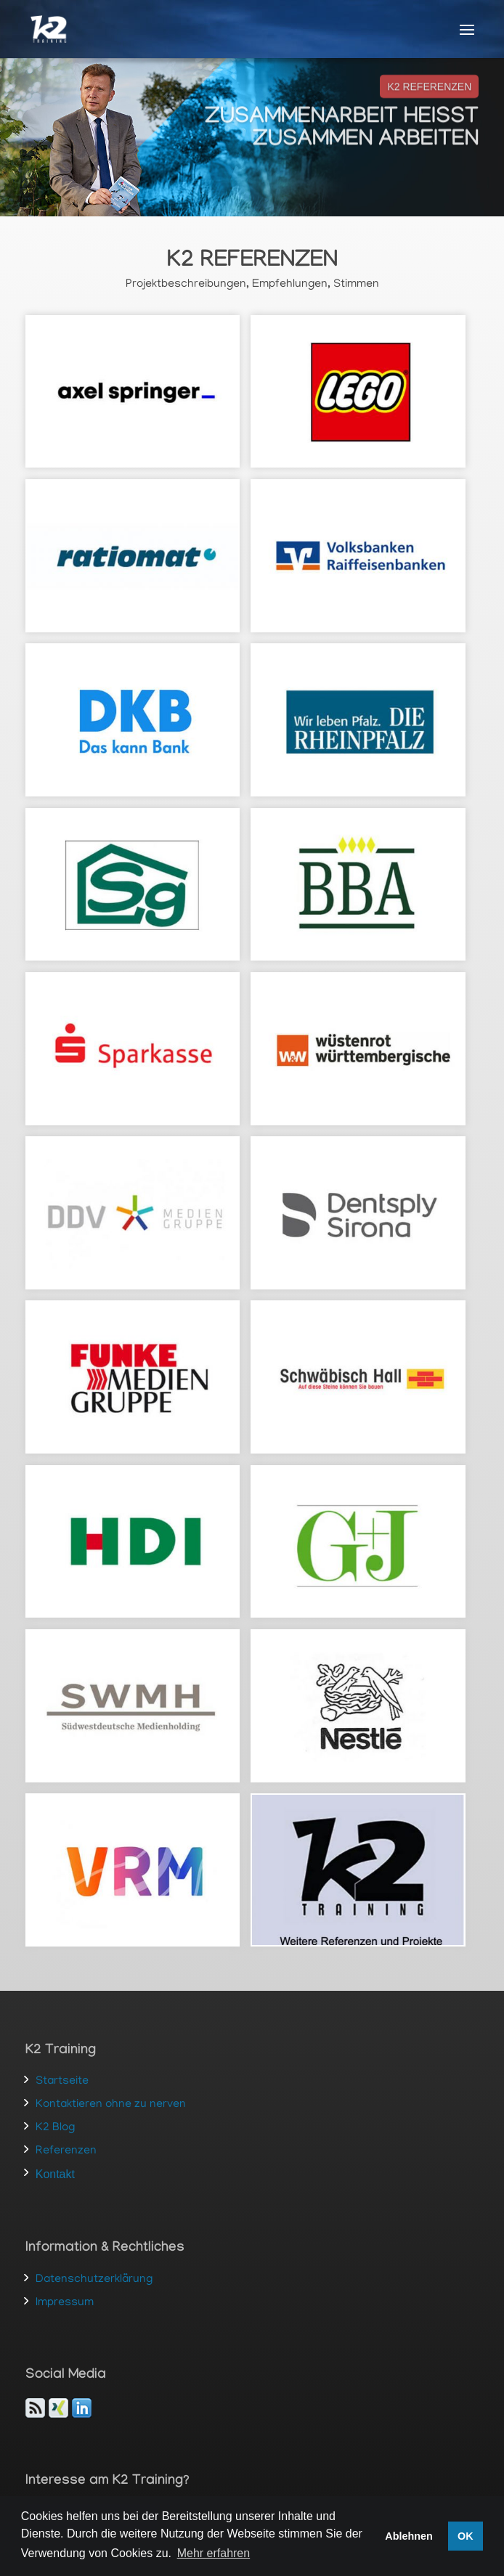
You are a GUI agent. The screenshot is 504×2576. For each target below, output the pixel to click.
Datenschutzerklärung (94, 2279)
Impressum (65, 2303)
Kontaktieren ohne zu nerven (111, 2104)
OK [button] (465, 2536)
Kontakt (55, 2174)
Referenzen (66, 2151)
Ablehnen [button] (409, 2536)
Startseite (62, 2081)
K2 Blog (55, 2128)
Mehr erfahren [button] (214, 2553)
